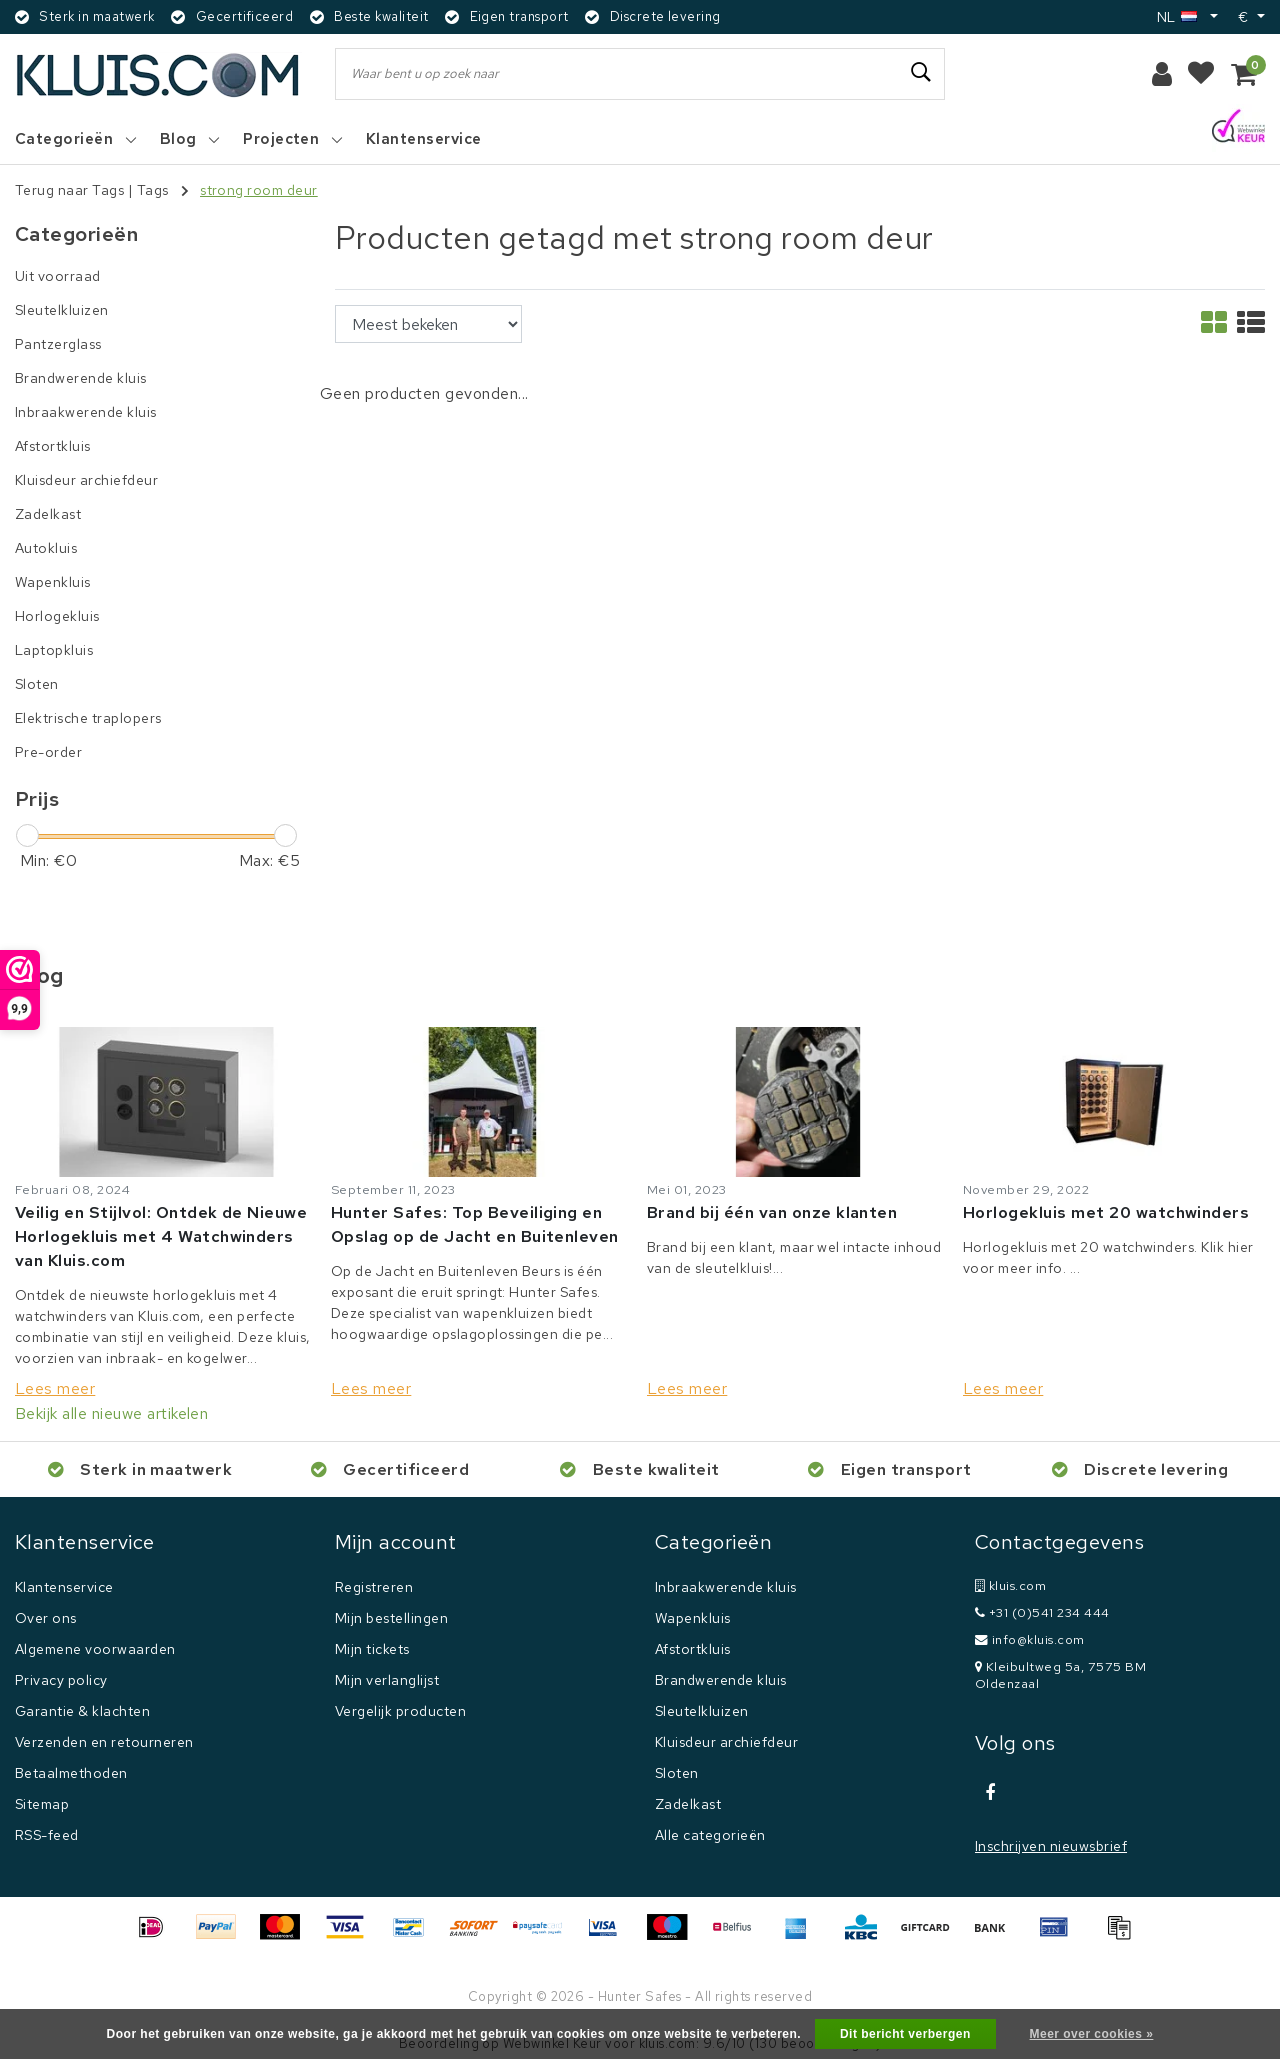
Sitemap (42, 1804)
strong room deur (259, 190)
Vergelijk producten (400, 1711)
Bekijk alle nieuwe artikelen (111, 1413)
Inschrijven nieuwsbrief (1051, 1846)
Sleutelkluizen (702, 1711)
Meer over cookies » (1092, 2034)
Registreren (374, 1587)
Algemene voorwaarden (95, 1649)
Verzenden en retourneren (104, 1742)
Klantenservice (64, 1587)
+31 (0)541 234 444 (1042, 1612)
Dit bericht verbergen (905, 2034)
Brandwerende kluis (721, 1680)
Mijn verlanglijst (387, 1680)
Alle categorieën (710, 1835)
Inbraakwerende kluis (726, 1587)
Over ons (46, 1618)
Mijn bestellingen (391, 1618)
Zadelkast (688, 1804)
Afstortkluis (693, 1649)
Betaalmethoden (71, 1773)
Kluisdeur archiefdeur (726, 1742)
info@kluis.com (1030, 1639)
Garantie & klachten (82, 1711)
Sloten (677, 1773)
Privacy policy (61, 1680)
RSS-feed (47, 1835)
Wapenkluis (693, 1618)
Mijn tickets (372, 1649)
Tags (153, 190)
